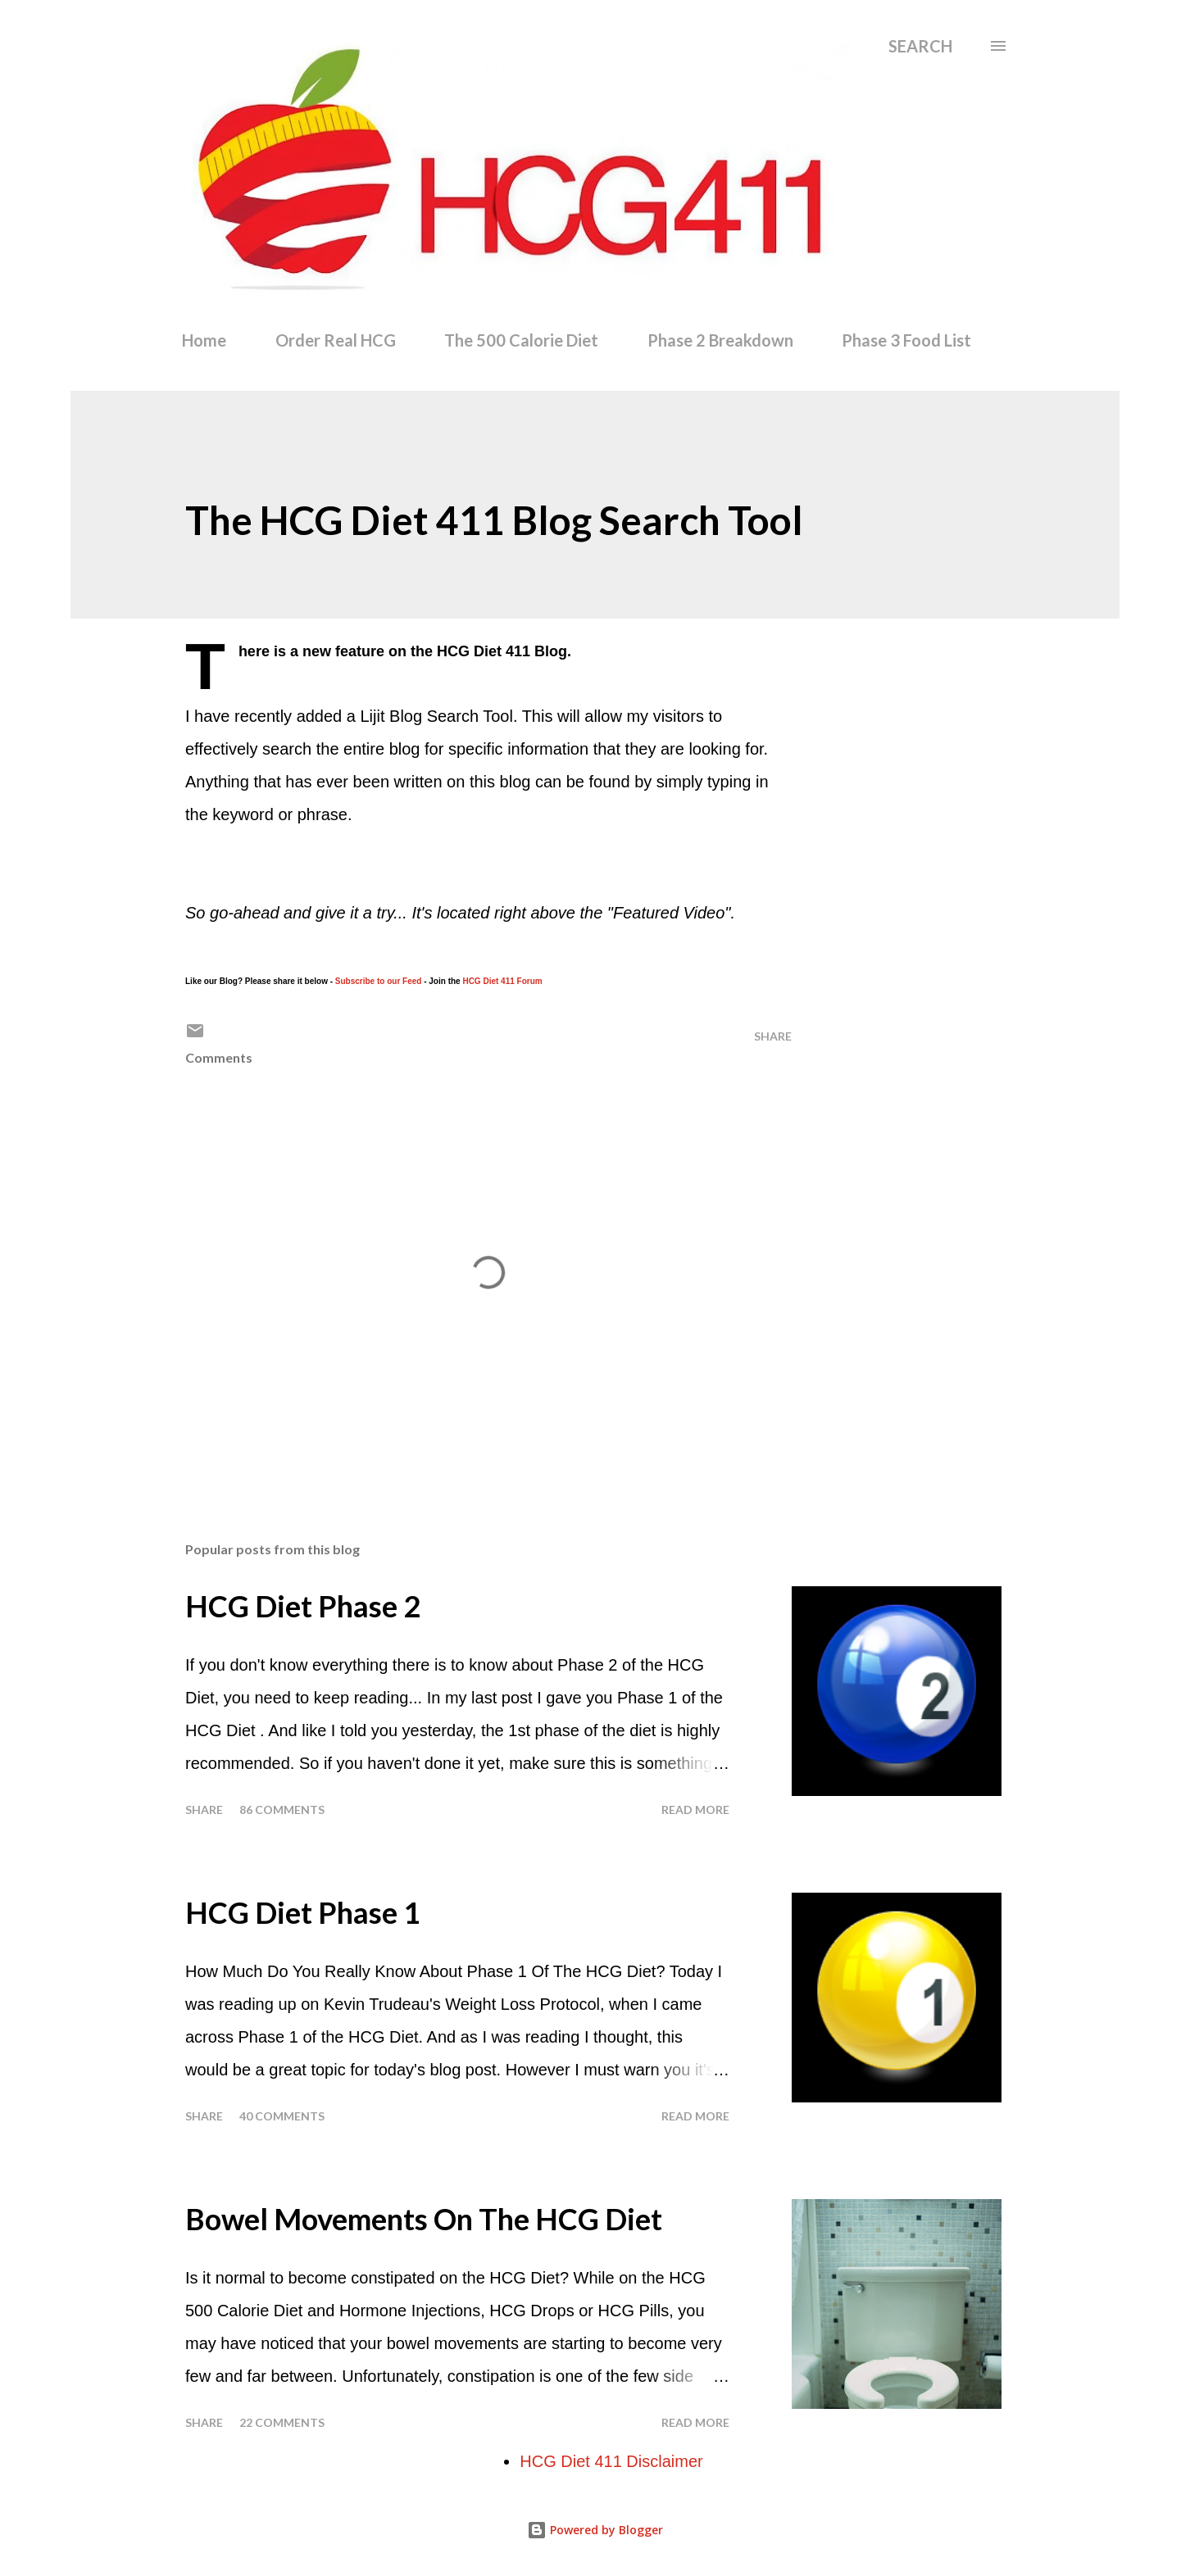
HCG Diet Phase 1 (302, 1912)
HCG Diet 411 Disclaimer (611, 2461)
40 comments (282, 2116)
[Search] (920, 46)
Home (204, 340)
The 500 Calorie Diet (521, 340)
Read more (695, 1809)
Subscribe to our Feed (378, 981)
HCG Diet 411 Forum (502, 981)
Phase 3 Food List (906, 340)
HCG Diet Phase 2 (302, 1606)
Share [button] (773, 1036)
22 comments (282, 2422)
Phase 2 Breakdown (720, 340)
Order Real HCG (335, 340)
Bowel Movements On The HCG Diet (423, 2219)
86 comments (282, 1809)
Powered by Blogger (595, 2529)
